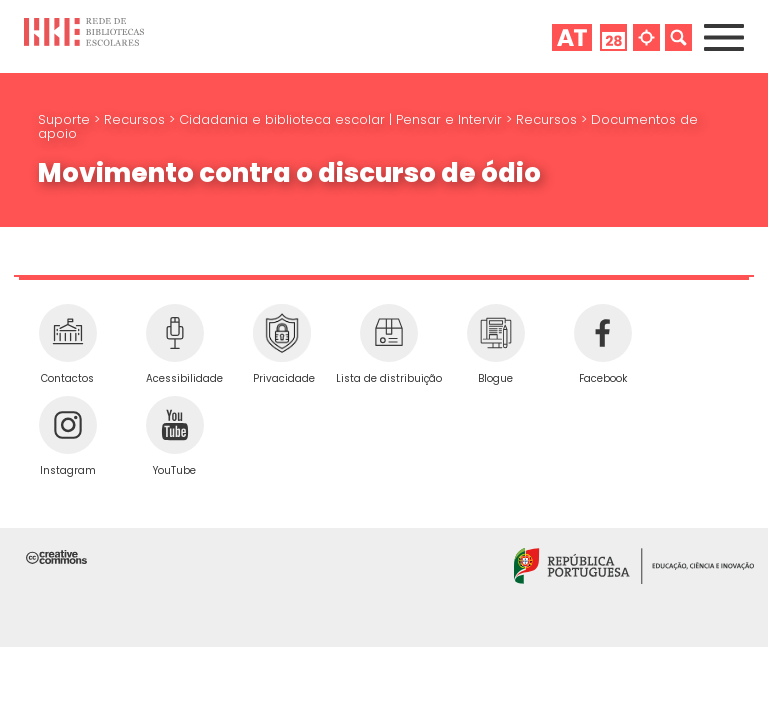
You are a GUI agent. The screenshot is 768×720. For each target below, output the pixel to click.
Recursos (136, 119)
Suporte (66, 119)
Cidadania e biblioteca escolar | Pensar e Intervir (342, 119)
